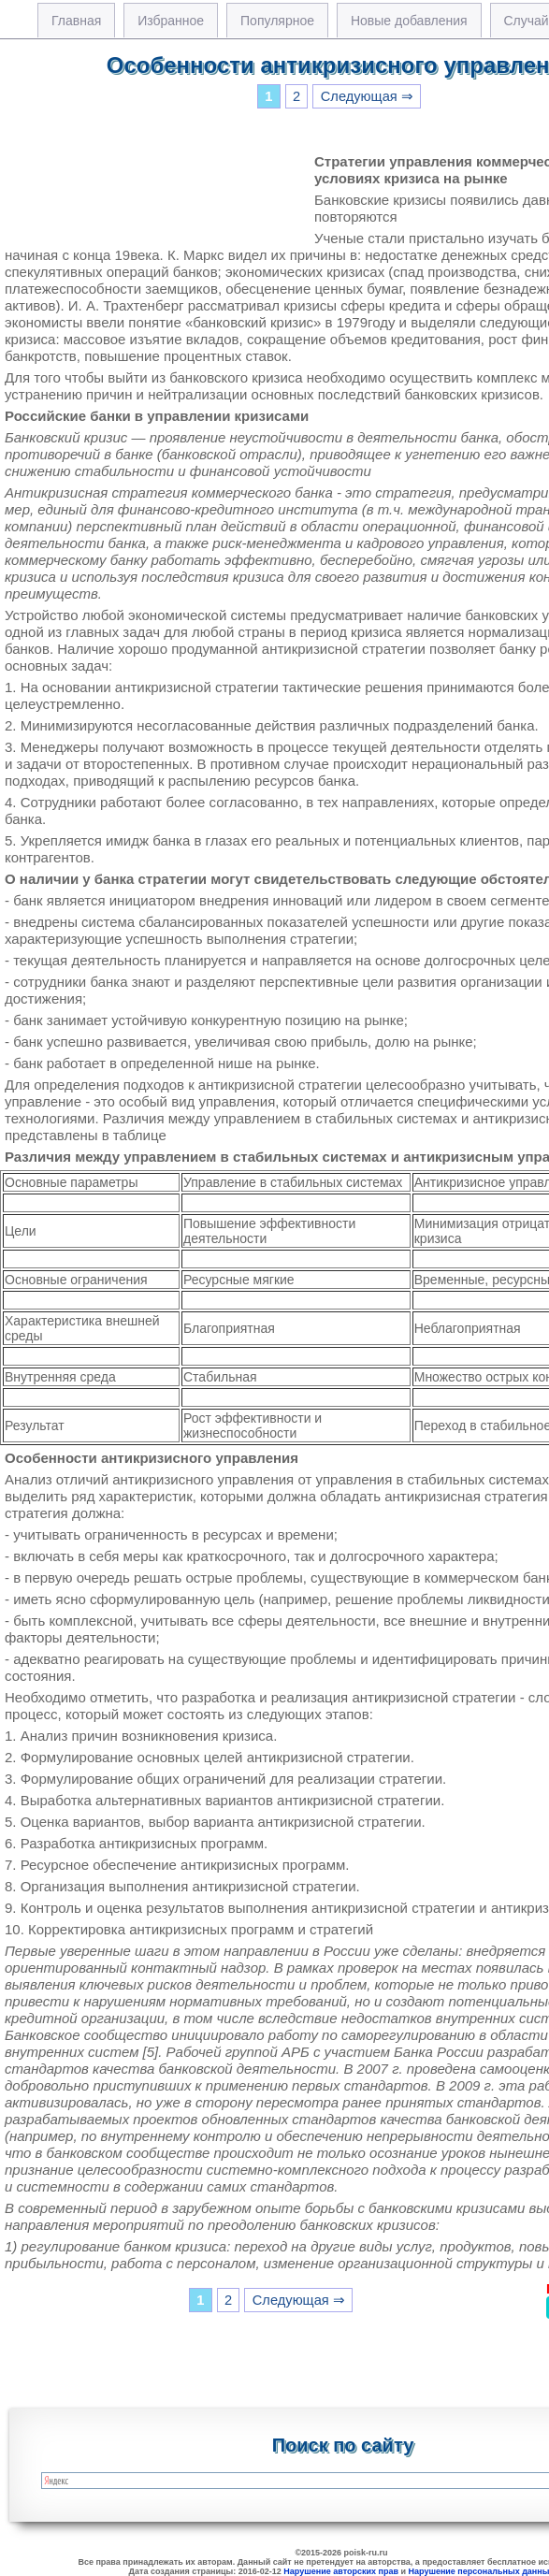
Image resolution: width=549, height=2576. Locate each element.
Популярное (277, 20)
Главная (76, 20)
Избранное (170, 20)
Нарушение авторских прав (340, 2571)
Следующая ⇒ (367, 96)
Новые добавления (409, 20)
